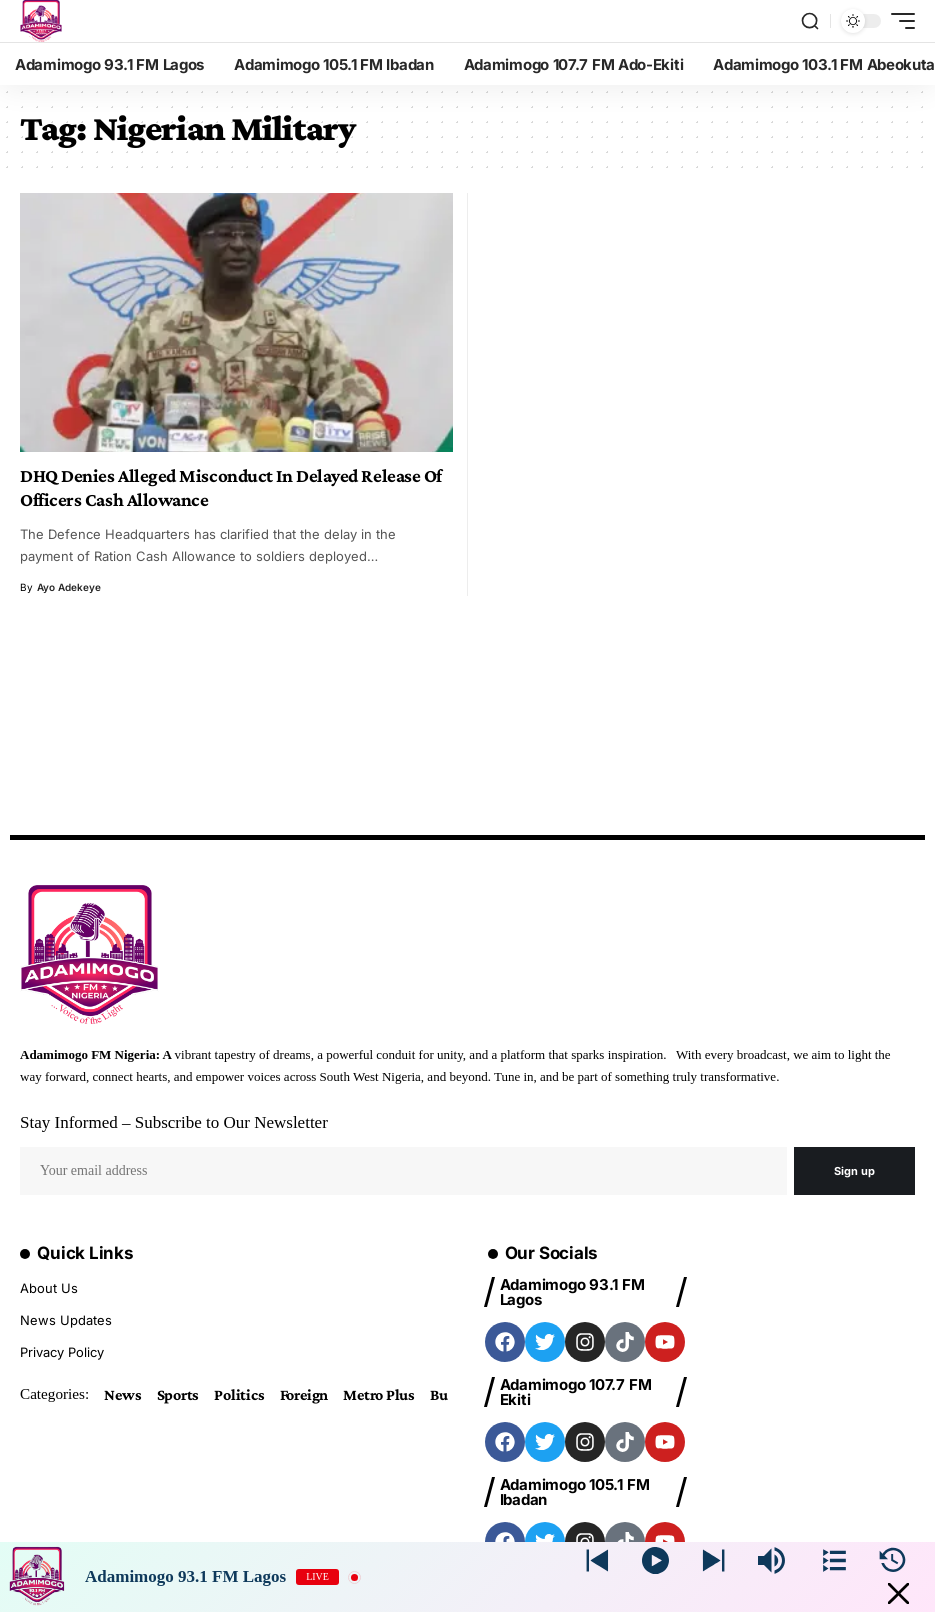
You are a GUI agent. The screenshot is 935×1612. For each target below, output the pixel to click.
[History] (892, 1560)
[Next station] (597, 1560)
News (122, 1394)
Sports (178, 1394)
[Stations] (834, 1560)
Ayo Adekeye (69, 587)
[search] (810, 21)
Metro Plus (379, 1394)
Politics (239, 1394)
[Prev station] (713, 1560)
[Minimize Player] (898, 1593)
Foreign (304, 1394)
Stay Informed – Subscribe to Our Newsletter (174, 1122)
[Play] (655, 1560)
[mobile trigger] (898, 21)
